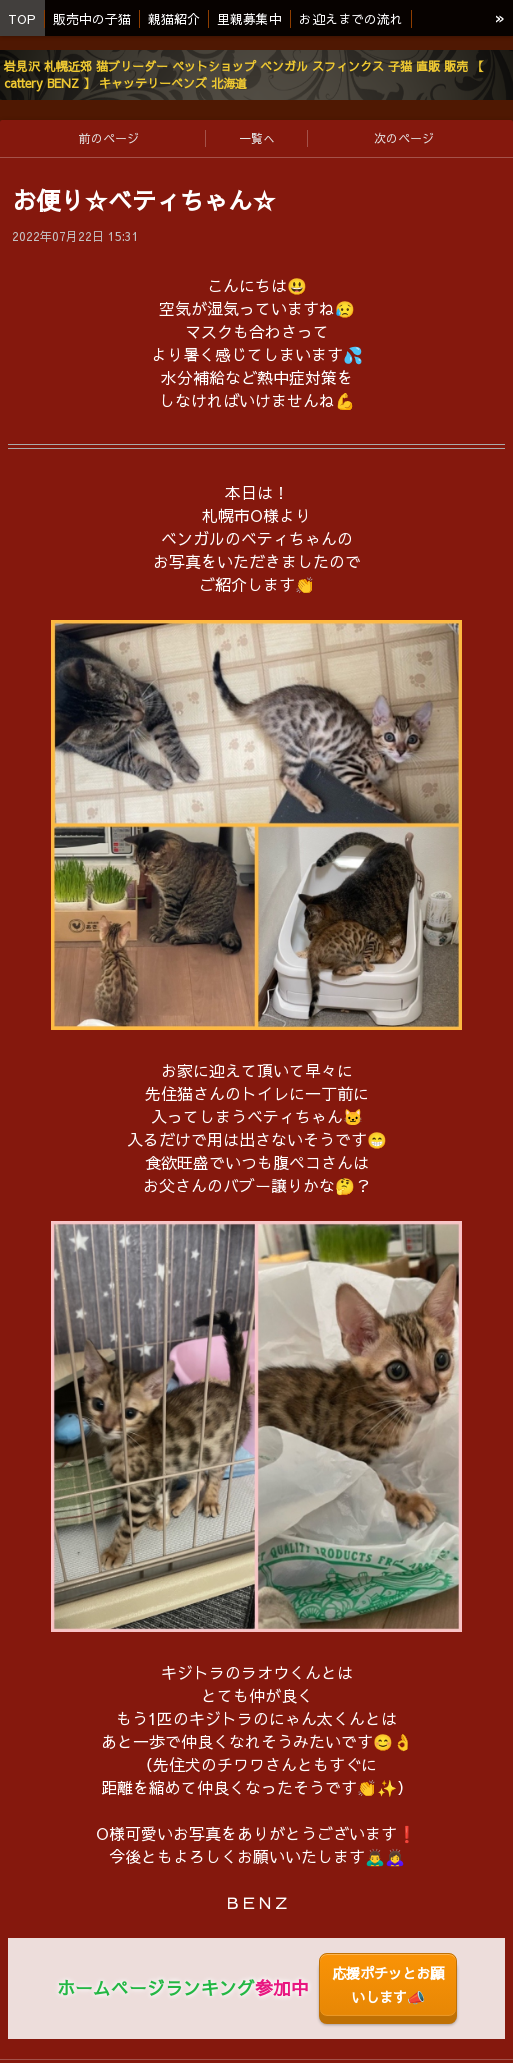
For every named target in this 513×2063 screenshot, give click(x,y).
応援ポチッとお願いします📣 (388, 1985)
